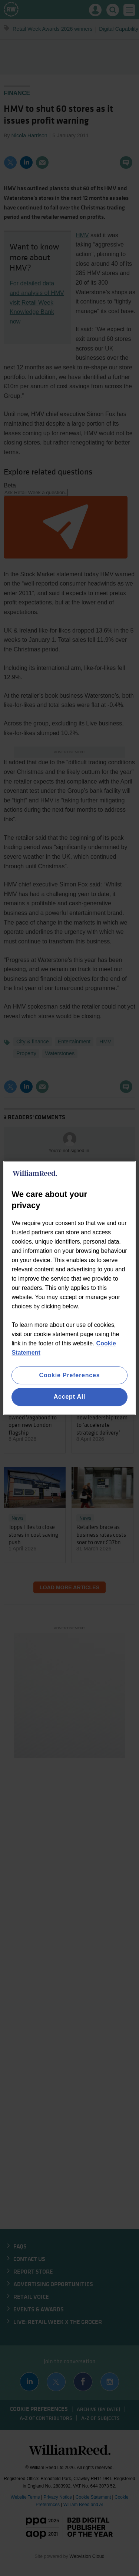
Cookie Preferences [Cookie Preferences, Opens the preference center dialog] (69, 1375)
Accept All (70, 1397)
